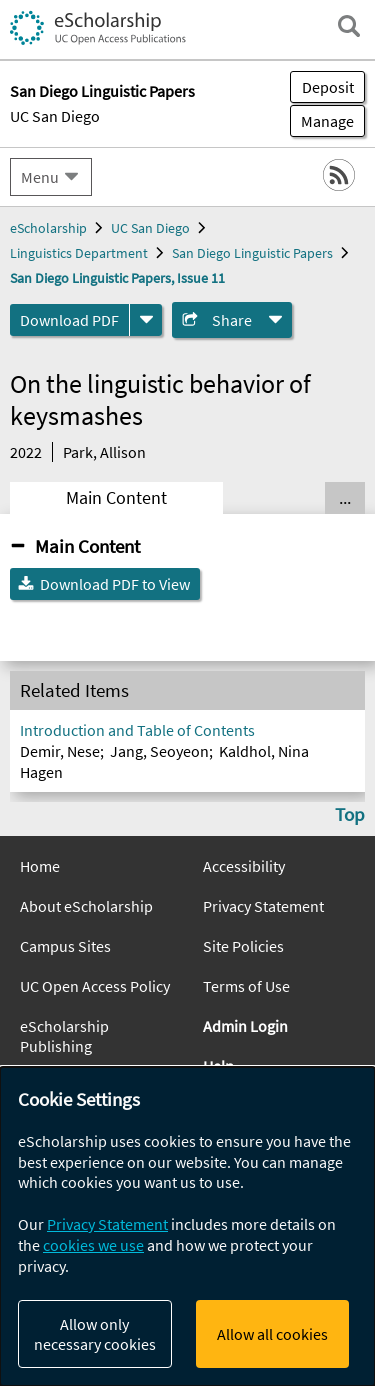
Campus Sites (65, 946)
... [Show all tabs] (345, 498)
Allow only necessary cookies (95, 1334)
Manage (322, 121)
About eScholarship (86, 906)
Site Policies (243, 946)
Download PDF (69, 320)
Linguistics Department (79, 253)
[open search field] (349, 26)
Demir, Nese (60, 751)
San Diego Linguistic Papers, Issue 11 (117, 278)
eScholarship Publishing (64, 1036)
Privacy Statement (263, 906)
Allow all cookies (272, 1334)
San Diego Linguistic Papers (252, 253)
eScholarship (48, 228)
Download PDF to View (115, 584)
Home (40, 866)
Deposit (328, 87)
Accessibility (244, 866)
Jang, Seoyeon (159, 751)
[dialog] (187, 1226)
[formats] (146, 320)
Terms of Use (246, 986)
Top (350, 814)
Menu (40, 177)
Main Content (116, 498)
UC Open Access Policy (95, 986)
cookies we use (93, 1245)
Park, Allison (104, 452)
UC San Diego (55, 116)
